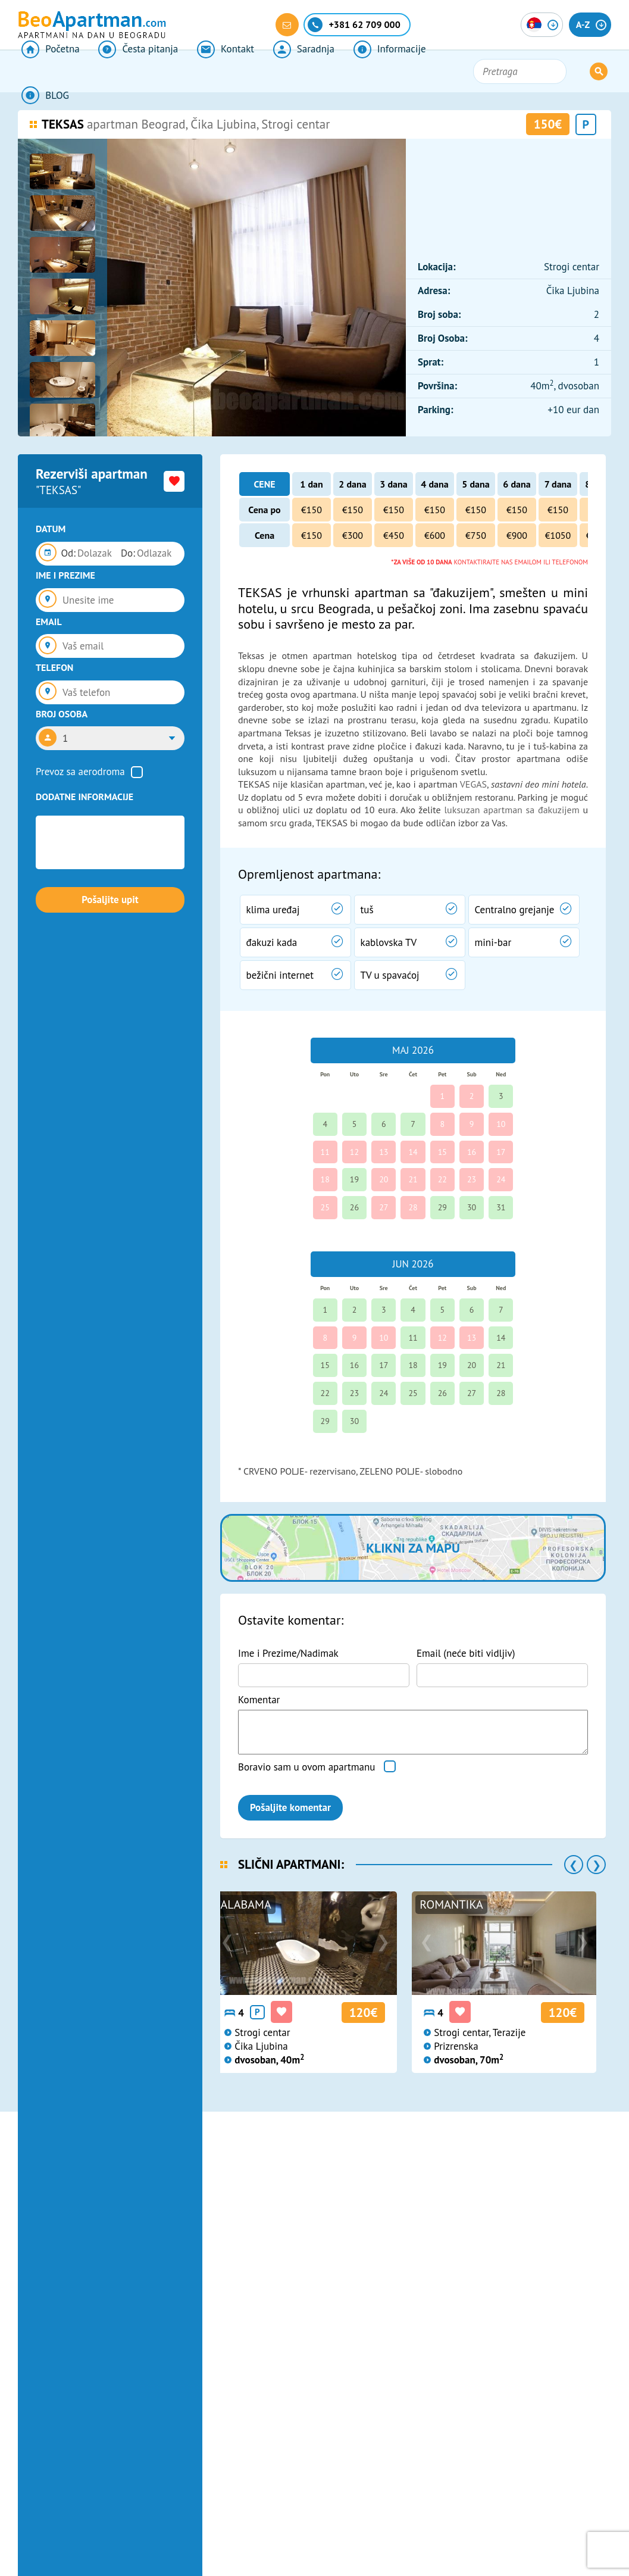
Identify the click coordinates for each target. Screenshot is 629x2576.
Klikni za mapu (412, 1548)
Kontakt (210, 71)
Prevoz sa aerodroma (80, 771)
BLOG (437, 71)
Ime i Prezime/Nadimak (288, 1653)
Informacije (363, 71)
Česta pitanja (129, 71)
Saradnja (283, 71)
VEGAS (473, 784)
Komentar (259, 1699)
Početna (47, 71)
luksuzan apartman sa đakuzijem (511, 810)
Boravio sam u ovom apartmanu (306, 1766)
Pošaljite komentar (290, 1807)
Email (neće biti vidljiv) (466, 1653)
